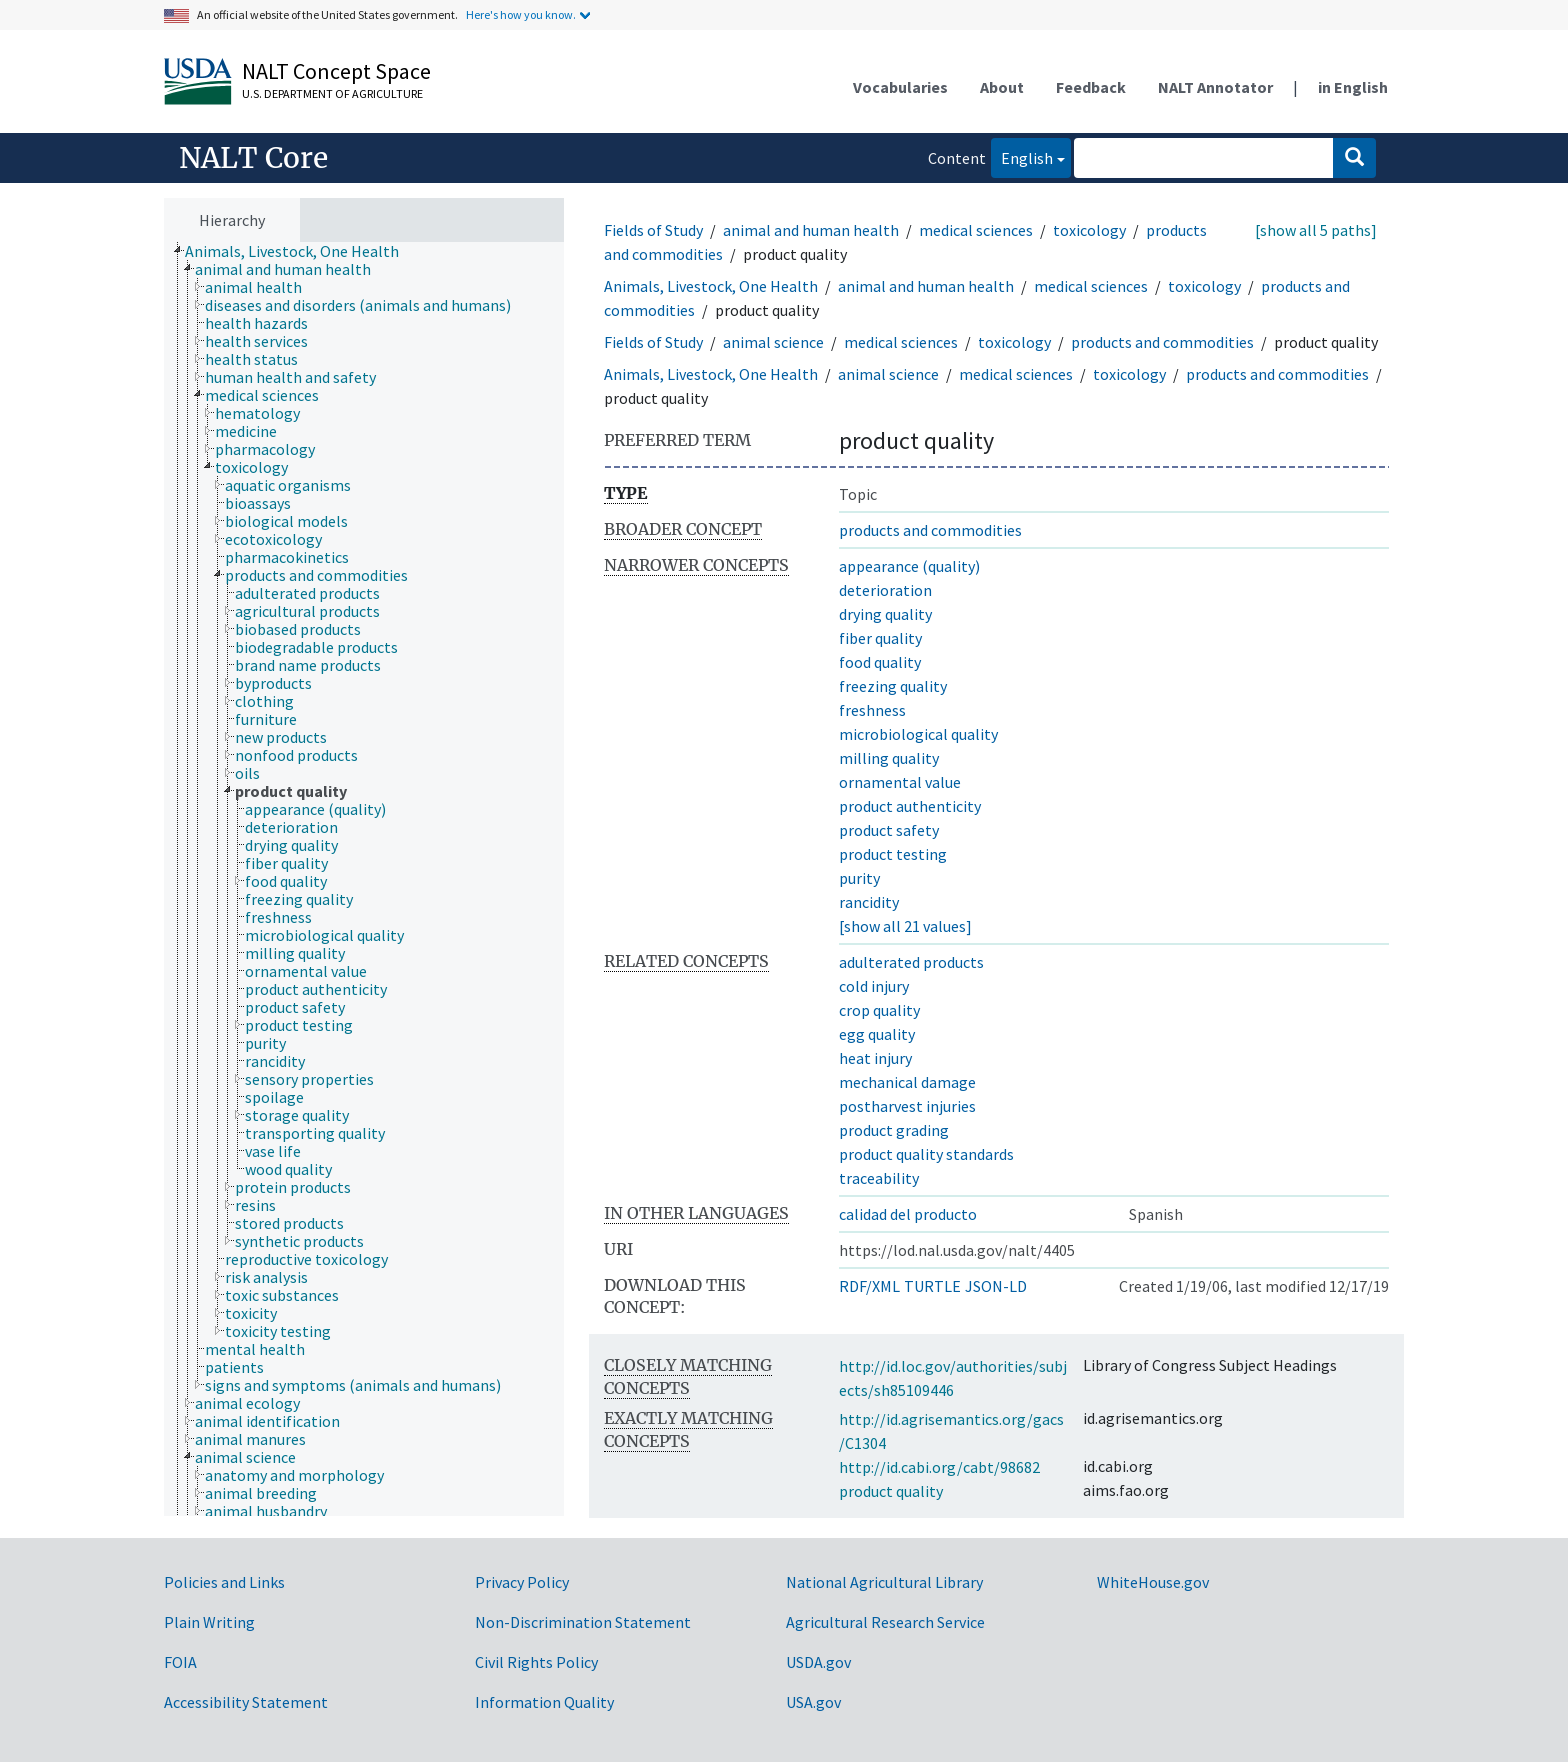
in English (1353, 87)
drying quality (885, 614)
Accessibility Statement (246, 1702)
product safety (889, 830)
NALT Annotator (1215, 87)
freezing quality (893, 686)
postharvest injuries (907, 1106)
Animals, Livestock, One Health (711, 286)
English (1022, 156)
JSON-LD (996, 1286)
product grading (894, 1130)
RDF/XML (869, 1286)
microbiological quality (918, 734)
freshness (872, 710)
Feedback (1091, 87)
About (1002, 87)
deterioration (885, 590)
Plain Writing (209, 1622)
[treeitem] (300, 251)
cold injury (874, 986)
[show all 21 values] (905, 926)
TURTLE (932, 1286)
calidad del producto (908, 1214)
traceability (879, 1178)
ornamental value (900, 782)
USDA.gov (818, 1662)
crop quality (879, 1010)
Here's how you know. (521, 14)
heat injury (875, 1058)
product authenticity (910, 806)
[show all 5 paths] (1316, 230)
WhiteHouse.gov (1153, 1582)
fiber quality (880, 638)
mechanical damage (907, 1082)
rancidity (869, 902)
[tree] (364, 879)
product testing (893, 854)
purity (859, 878)
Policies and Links (224, 1582)
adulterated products (911, 962)
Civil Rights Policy (536, 1662)
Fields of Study (653, 230)
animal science (773, 342)
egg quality (877, 1034)
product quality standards (926, 1154)
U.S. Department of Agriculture (332, 93)
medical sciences (976, 230)
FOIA (180, 1662)
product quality (891, 1491)
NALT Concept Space (336, 71)
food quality (880, 662)
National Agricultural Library (884, 1582)
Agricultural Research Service (885, 1622)
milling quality (889, 758)
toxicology (1089, 230)
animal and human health (811, 230)
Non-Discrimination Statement (583, 1622)
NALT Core (253, 158)
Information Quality (544, 1702)
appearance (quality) (909, 566)
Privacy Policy (522, 1582)
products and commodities (1162, 342)
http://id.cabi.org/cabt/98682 (939, 1467)
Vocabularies (900, 87)
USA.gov (813, 1702)
